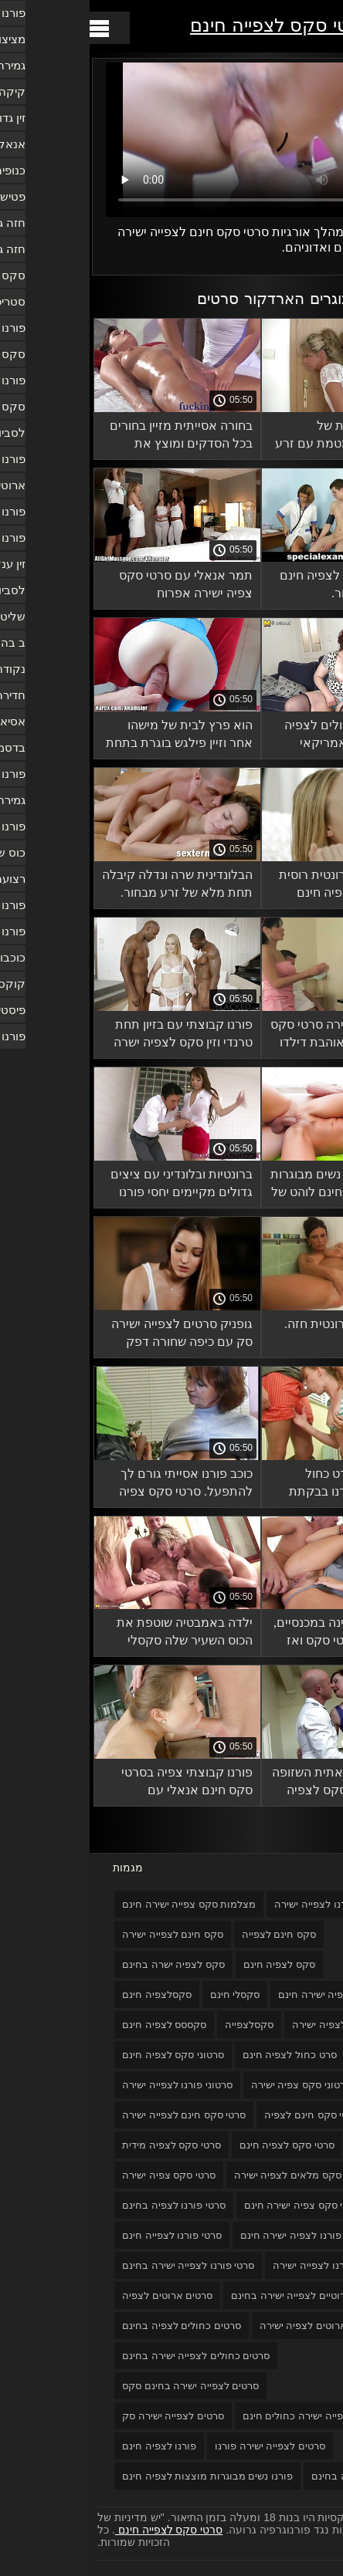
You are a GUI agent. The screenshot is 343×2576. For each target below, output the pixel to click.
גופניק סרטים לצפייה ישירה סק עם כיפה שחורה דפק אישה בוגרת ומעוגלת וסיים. (92, 1335)
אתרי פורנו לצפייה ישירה (237, 1904)
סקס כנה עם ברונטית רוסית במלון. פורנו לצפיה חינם (260, 883)
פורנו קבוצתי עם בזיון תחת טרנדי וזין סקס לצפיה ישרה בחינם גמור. (93, 1036)
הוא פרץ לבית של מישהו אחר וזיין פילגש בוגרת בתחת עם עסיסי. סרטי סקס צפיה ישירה (89, 736)
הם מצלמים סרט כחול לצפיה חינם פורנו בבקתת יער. (265, 1485)
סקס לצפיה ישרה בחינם (83, 1964)
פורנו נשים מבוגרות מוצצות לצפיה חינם (117, 2476)
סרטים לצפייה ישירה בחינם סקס (100, 2386)
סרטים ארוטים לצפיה (77, 2295)
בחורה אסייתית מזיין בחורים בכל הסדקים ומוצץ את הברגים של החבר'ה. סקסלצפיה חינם (91, 437)
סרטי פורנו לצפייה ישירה (235, 2265)
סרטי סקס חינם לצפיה (222, 2115)
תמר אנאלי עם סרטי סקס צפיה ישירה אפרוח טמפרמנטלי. (96, 587)
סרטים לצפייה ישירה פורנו (180, 2446)
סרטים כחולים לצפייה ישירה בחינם (106, 2355)
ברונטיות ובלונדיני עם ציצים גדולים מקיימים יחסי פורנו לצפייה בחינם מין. (92, 1186)
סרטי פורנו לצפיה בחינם (84, 2205)
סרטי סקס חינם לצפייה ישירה (94, 2115)
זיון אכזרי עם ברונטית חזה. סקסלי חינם (263, 1332)
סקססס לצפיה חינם (74, 2024)
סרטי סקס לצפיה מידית (81, 2145)
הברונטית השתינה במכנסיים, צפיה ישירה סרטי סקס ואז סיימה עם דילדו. (257, 1634)
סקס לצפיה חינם (190, 1964)
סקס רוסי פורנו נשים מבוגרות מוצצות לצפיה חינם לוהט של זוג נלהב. (256, 1186)
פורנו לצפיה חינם (69, 2446)
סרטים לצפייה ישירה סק (83, 2416)
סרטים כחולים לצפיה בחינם (91, 2325)
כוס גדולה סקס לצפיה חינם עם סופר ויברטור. (260, 584)
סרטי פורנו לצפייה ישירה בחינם (98, 2265)
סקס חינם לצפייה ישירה (83, 1934)
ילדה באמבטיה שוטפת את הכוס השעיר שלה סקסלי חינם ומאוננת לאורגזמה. (95, 1634)
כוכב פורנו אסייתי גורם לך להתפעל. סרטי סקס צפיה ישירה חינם (96, 1485)
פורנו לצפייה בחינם (263, 2476)
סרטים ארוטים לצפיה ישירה (228, 2325)
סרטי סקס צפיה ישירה (79, 2175)
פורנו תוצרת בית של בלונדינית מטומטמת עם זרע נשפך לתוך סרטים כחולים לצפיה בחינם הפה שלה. (258, 437)
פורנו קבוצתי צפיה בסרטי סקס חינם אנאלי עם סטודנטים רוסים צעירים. (97, 1784)
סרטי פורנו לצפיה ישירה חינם (212, 2235)
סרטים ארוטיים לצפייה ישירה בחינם (216, 2295)
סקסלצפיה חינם (67, 1994)
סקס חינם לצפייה (189, 1934)
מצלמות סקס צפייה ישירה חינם (99, 1904)
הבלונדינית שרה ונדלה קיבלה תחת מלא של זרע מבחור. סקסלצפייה (87, 886)
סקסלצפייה (159, 2024)
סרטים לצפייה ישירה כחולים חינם (223, 2416)
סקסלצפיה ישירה (239, 2024)
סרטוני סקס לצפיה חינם (83, 2054)
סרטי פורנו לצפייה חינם (82, 2235)
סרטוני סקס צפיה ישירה (211, 2085)
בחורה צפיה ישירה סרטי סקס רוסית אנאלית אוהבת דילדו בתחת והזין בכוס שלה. (256, 1036)
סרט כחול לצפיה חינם (200, 2054)
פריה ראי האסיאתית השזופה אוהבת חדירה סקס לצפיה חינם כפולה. (256, 1784)
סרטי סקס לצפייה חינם (191, 25)
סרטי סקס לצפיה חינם (197, 2145)
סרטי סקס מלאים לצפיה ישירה (209, 2175)
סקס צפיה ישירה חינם (235, 1994)
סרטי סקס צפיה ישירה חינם (212, 2205)
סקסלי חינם (146, 1994)
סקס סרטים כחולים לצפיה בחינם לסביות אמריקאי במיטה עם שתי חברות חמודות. (263, 736)
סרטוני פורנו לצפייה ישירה (87, 2085)
